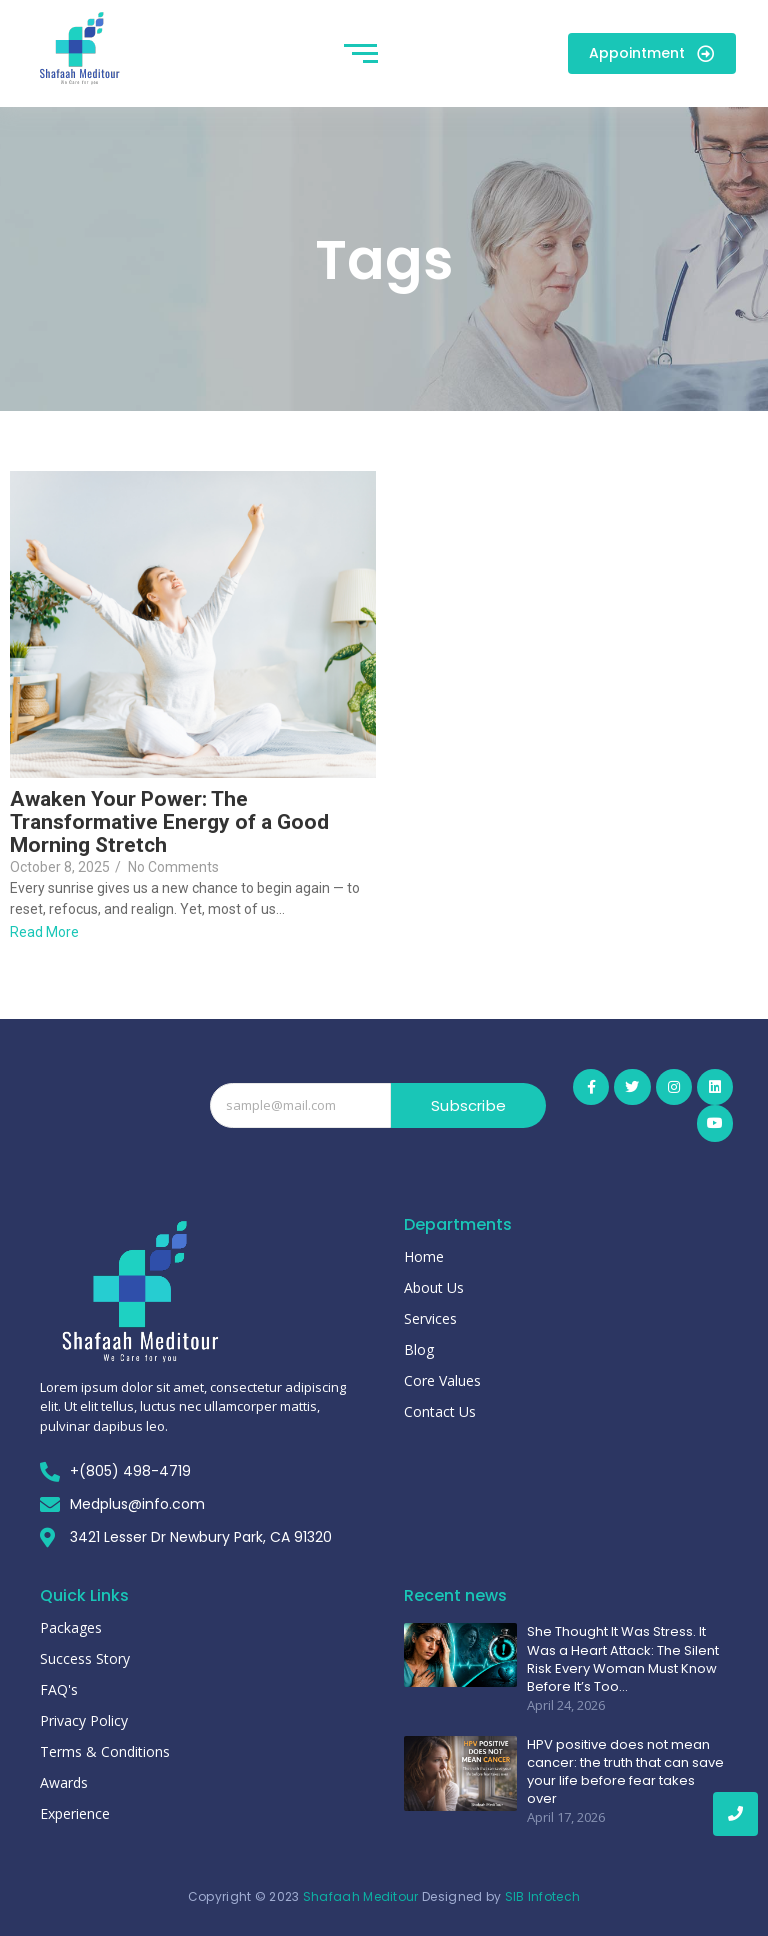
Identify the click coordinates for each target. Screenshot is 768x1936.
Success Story (85, 1658)
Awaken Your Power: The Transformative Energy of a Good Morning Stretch (169, 822)
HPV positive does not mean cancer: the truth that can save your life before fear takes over (625, 1772)
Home (424, 1256)
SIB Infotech (543, 1896)
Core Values (442, 1380)
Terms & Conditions (105, 1751)
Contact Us (440, 1411)
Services (430, 1318)
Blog (419, 1349)
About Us (434, 1287)
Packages (71, 1627)
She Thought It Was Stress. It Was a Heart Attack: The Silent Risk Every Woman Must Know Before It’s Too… (623, 1659)
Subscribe (468, 1105)
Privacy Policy (84, 1720)
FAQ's (59, 1689)
